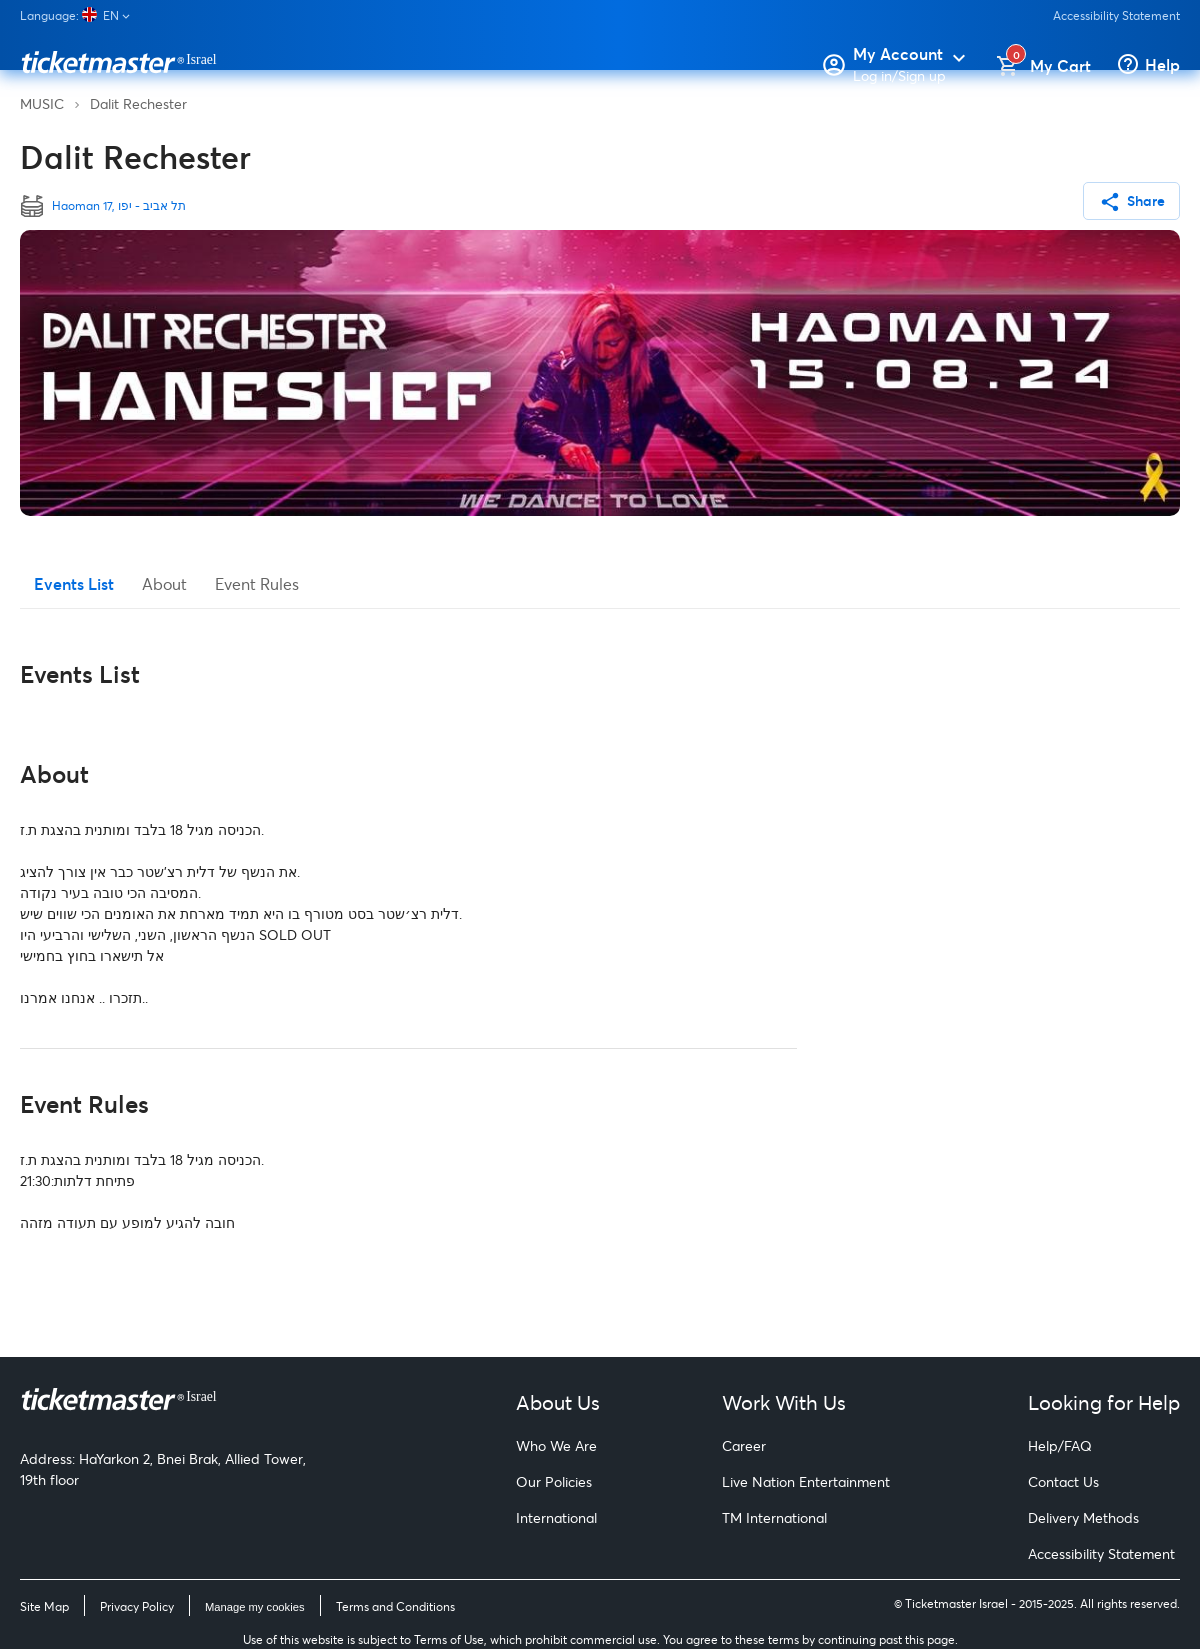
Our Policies (554, 1481)
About (164, 583)
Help (1162, 64)
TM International (774, 1517)
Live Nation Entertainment (806, 1481)
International (556, 1517)
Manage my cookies (255, 1607)
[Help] (1130, 65)
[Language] (83, 15)
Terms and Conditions (395, 1606)
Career (744, 1445)
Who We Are (556, 1445)
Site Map (44, 1606)
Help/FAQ (1060, 1445)
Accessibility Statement (1116, 15)
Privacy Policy (137, 1606)
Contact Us (1063, 1481)
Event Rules (257, 583)
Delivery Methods (1083, 1517)
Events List (74, 583)
